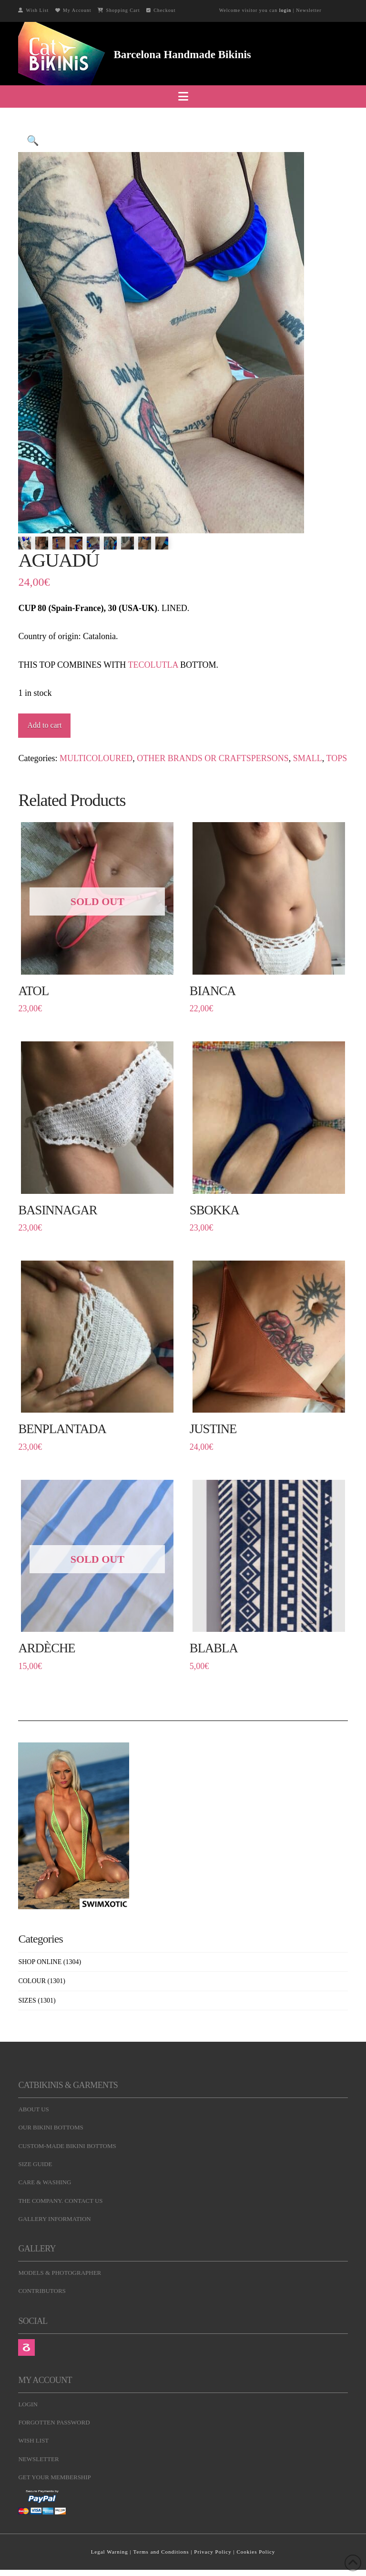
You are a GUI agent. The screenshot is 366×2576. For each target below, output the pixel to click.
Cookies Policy (255, 2552)
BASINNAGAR (57, 1210)
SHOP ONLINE (39, 1961)
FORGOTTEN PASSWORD (54, 2422)
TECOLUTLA (153, 665)
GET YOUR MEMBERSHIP (54, 2477)
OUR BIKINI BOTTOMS (50, 2127)
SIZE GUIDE (35, 2164)
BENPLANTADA (62, 1429)
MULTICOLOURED (96, 758)
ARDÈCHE (46, 1648)
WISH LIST (33, 2440)
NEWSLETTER (38, 2459)
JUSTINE (213, 1429)
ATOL (33, 991)
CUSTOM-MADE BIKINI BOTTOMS (67, 2145)
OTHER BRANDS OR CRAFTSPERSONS (213, 758)
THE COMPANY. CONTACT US (60, 2200)
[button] (183, 96)
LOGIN (27, 2404)
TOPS (336, 758)
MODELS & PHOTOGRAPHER (59, 2272)
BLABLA (214, 1648)
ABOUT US (33, 2109)
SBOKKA (214, 1210)
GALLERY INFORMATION (54, 2218)
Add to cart (44, 725)
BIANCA (212, 991)
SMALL (307, 758)
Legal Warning (109, 2552)
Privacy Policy (212, 2552)
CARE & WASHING (44, 2182)
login (285, 10)
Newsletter (308, 10)
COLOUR (32, 1981)
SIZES (27, 2000)
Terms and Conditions (161, 2552)
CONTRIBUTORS (41, 2290)
